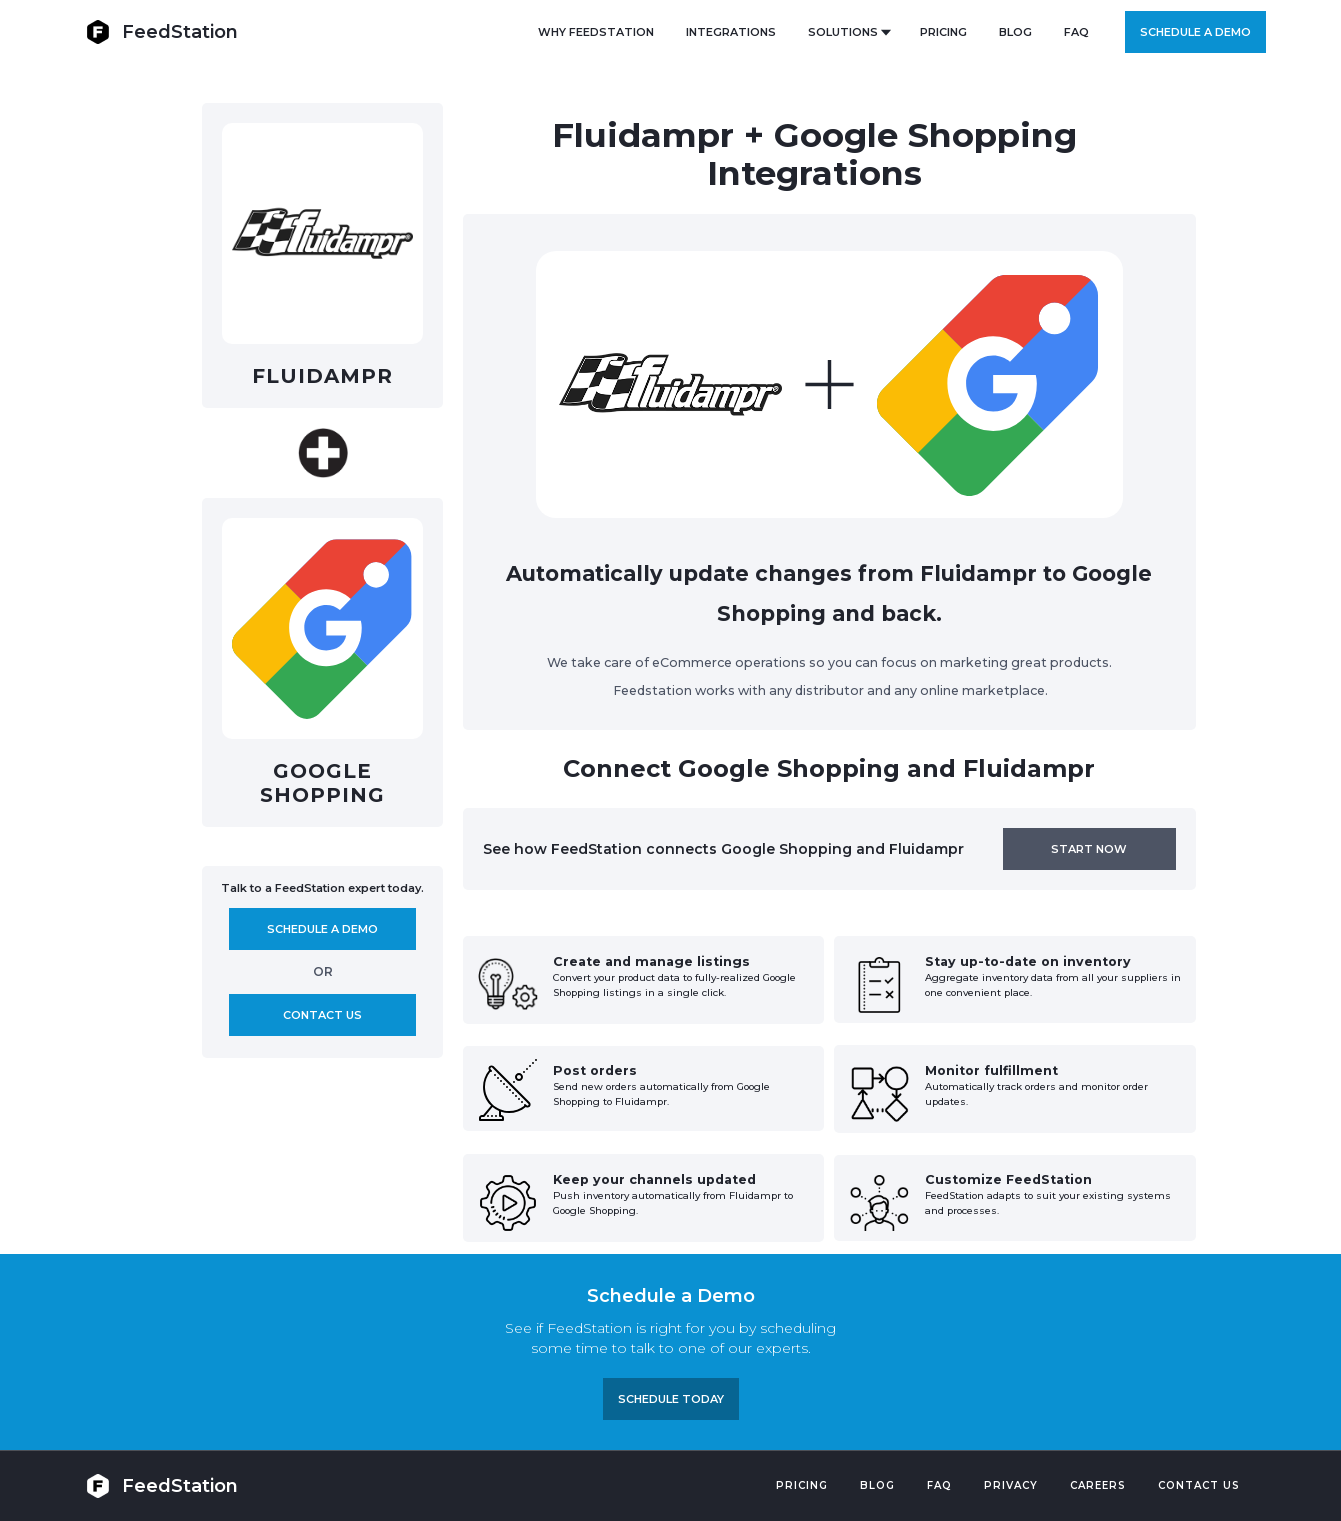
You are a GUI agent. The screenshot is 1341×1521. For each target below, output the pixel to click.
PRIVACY (1011, 1485)
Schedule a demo (1195, 32)
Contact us (322, 1015)
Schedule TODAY (671, 1399)
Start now (1089, 849)
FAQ (1076, 32)
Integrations (731, 32)
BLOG (1015, 32)
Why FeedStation (596, 32)
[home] (162, 31)
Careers (1098, 1485)
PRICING (943, 32)
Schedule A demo (322, 929)
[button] (848, 32)
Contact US (1199, 1485)
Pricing (802, 1485)
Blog (877, 1485)
